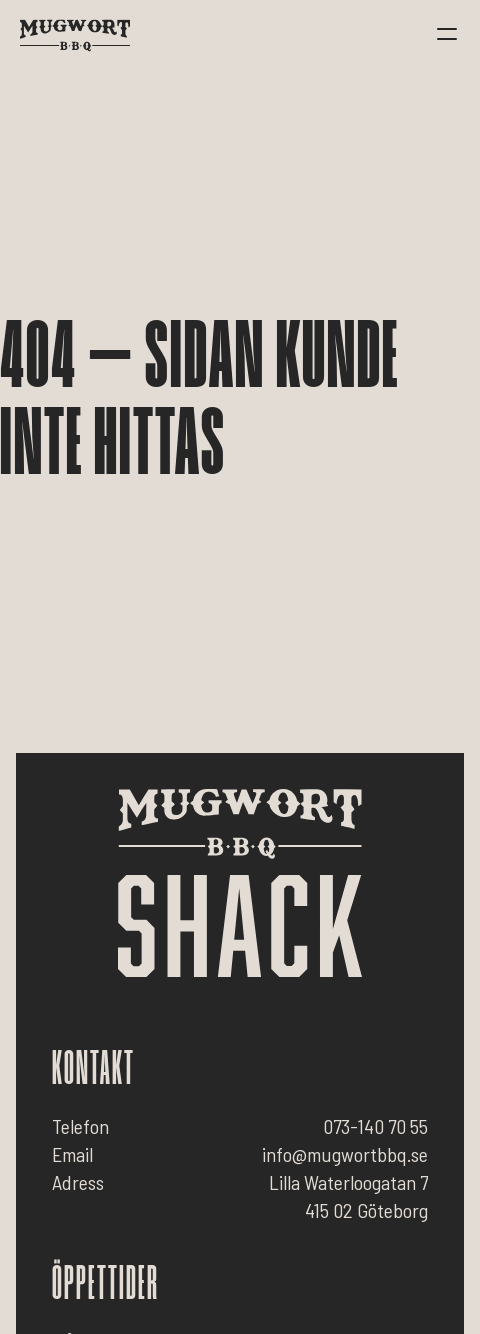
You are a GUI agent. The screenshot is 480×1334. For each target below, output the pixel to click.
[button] (447, 35)
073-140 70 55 (375, 1126)
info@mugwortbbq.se (345, 1154)
